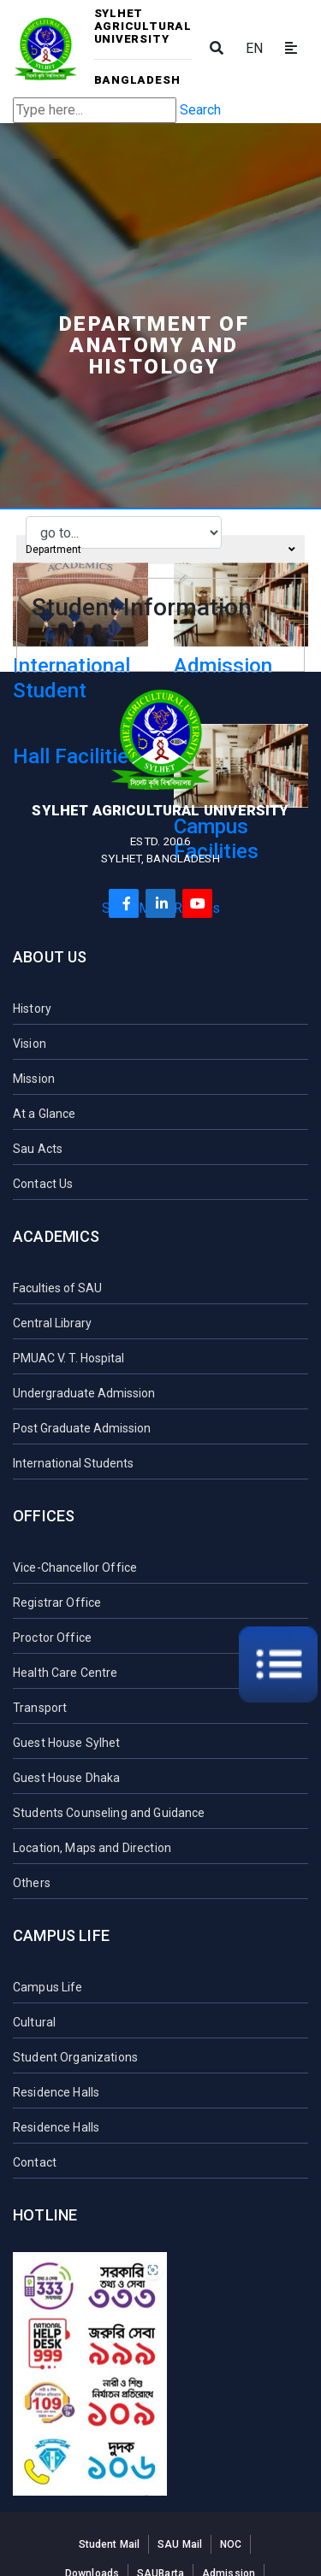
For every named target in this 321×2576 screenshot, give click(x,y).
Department (161, 550)
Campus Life (61, 1935)
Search (200, 110)
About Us (49, 957)
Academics (56, 1236)
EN (254, 48)
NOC (230, 2544)
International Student (71, 678)
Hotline (45, 2215)
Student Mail (109, 2544)
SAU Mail (180, 2544)
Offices (43, 1516)
